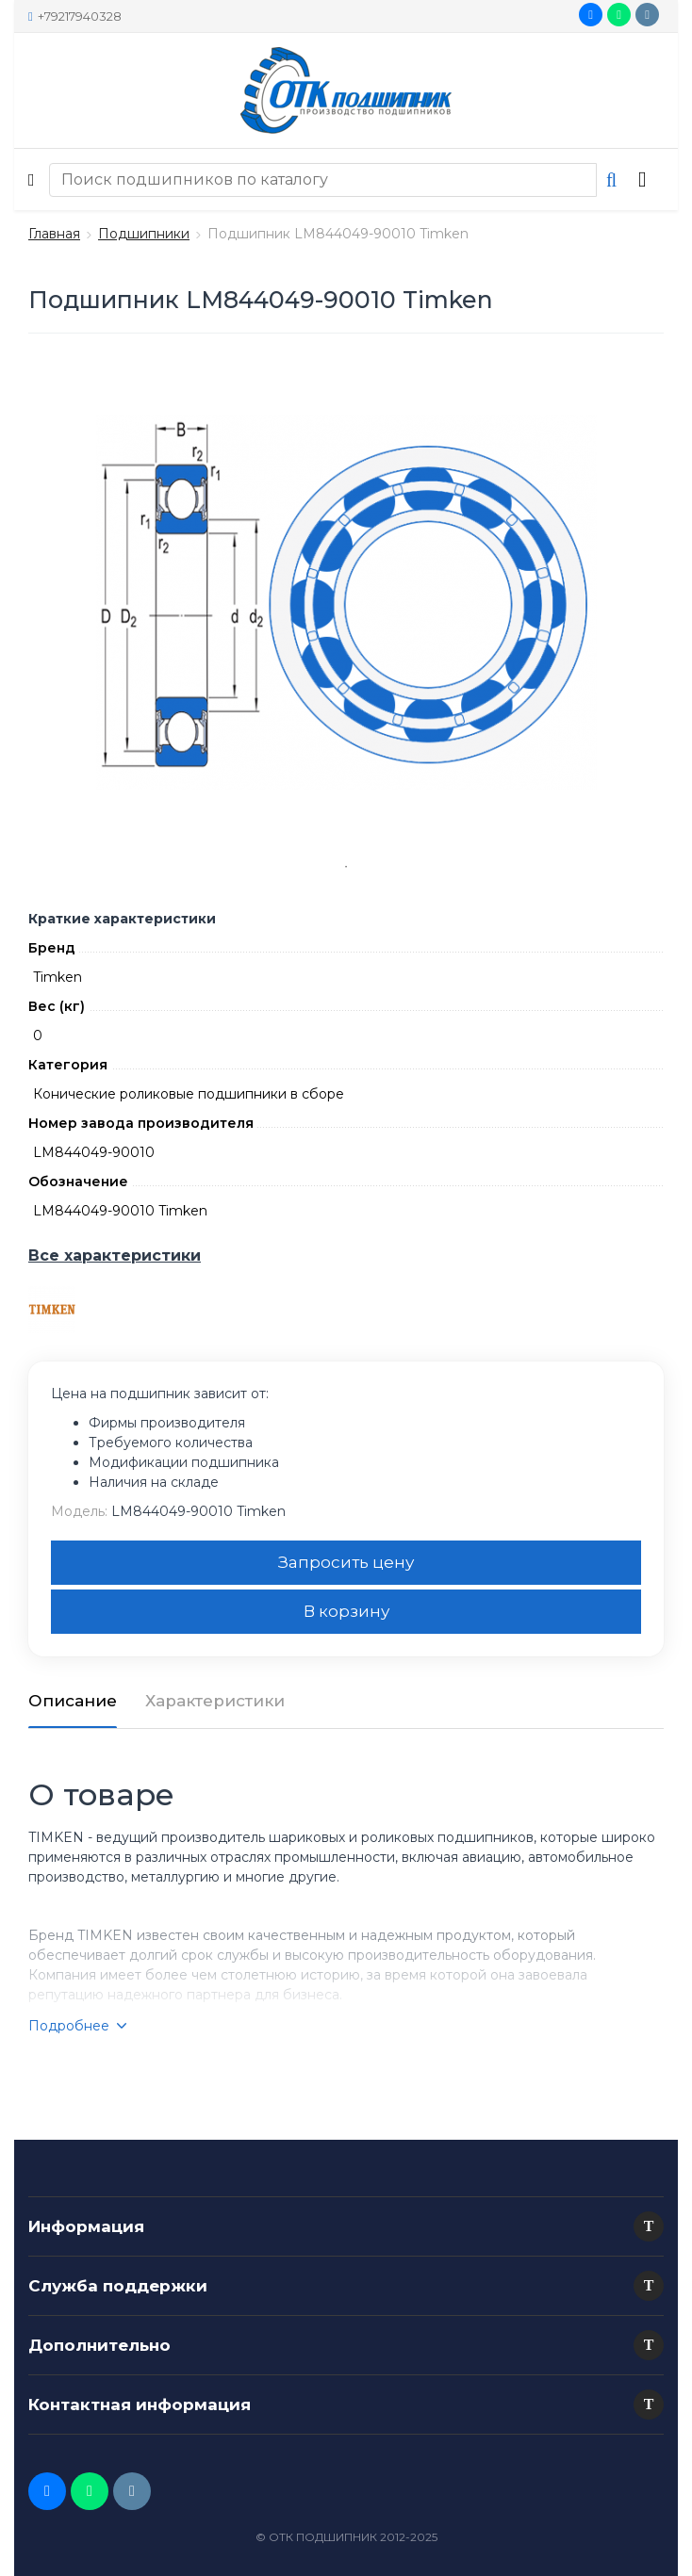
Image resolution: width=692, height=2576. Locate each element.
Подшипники (143, 233)
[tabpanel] (346, 602)
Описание (72, 1700)
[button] (649, 2226)
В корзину (346, 1611)
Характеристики (215, 1700)
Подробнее (77, 2025)
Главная (54, 233)
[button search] (611, 180)
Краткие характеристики (122, 918)
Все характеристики (114, 1255)
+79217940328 (75, 16)
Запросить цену (346, 1562)
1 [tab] (346, 866)
